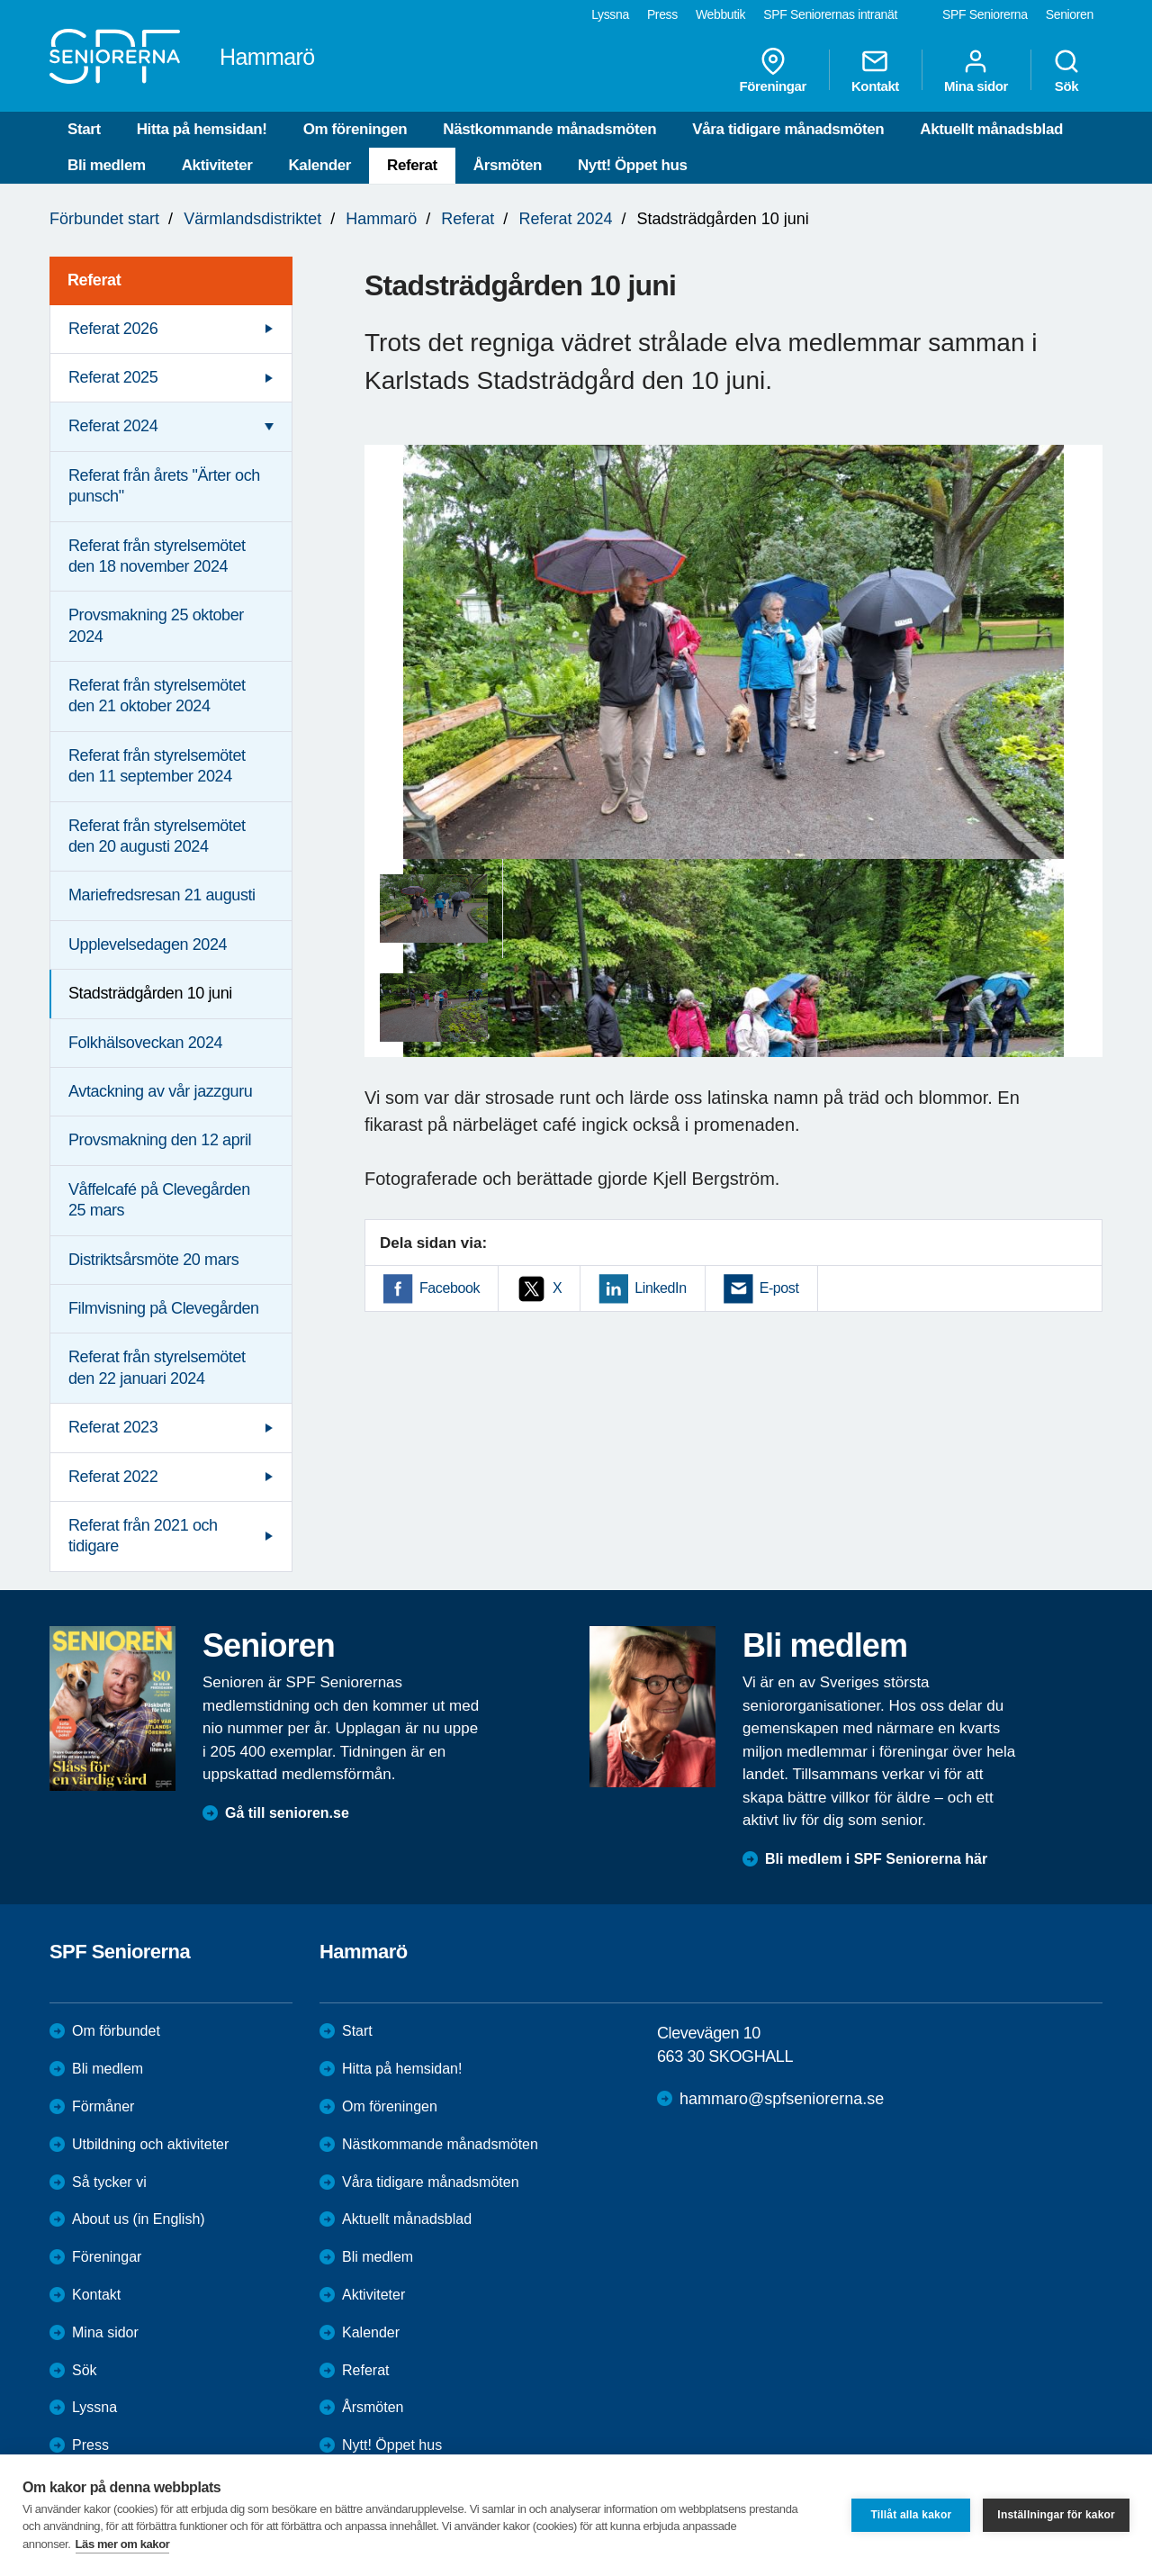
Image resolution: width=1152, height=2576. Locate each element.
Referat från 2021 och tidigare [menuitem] (143, 1535)
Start (84, 129)
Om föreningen (355, 129)
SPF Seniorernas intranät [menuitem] (830, 14)
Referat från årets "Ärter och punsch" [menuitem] (164, 485)
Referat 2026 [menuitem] (113, 329)
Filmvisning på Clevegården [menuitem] (163, 1308)
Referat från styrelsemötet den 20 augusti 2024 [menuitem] (157, 836)
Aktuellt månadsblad (991, 129)
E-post (779, 1288)
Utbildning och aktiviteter (150, 2144)
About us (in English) (138, 2219)
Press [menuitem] (662, 14)
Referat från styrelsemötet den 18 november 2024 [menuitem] (157, 556)
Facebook (449, 1288)
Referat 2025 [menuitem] (113, 377)
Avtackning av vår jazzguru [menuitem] (160, 1091)
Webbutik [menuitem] (720, 14)
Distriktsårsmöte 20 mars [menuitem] (153, 1260)
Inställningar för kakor (1056, 2514)
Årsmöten (507, 165)
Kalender (319, 165)
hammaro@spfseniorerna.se (782, 2099)
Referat (412, 165)
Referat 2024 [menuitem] (113, 426)
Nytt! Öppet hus (633, 165)
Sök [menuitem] (1066, 70)
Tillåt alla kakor (910, 2514)
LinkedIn (660, 1288)
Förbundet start (104, 219)
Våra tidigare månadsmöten (788, 129)
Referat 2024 (565, 219)
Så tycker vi (109, 2182)
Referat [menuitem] (94, 280)
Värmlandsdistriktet (252, 219)
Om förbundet (116, 2030)
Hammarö (381, 219)
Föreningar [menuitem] (773, 70)
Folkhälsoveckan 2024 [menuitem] (145, 1043)
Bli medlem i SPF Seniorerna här (876, 1858)
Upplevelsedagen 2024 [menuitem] (147, 944)
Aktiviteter (217, 165)
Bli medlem (107, 165)
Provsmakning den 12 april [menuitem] (159, 1140)
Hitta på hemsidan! (202, 129)
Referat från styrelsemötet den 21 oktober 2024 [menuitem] (157, 695)
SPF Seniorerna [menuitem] (985, 14)
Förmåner (103, 2106)
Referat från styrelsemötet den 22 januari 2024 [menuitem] (157, 1367)
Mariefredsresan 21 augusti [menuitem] (162, 895)
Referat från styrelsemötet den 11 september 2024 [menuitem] (157, 765)
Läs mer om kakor (123, 2544)
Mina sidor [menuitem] (976, 70)
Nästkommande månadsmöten (549, 129)
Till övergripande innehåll (0, 0)
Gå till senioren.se (287, 1813)
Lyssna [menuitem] (610, 14)
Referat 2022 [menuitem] (113, 1477)
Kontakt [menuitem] (875, 70)
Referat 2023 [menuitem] (113, 1427)
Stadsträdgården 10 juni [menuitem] (150, 993)
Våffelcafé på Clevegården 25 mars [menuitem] (159, 1199)
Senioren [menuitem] (1070, 14)
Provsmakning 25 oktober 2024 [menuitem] (156, 625)
